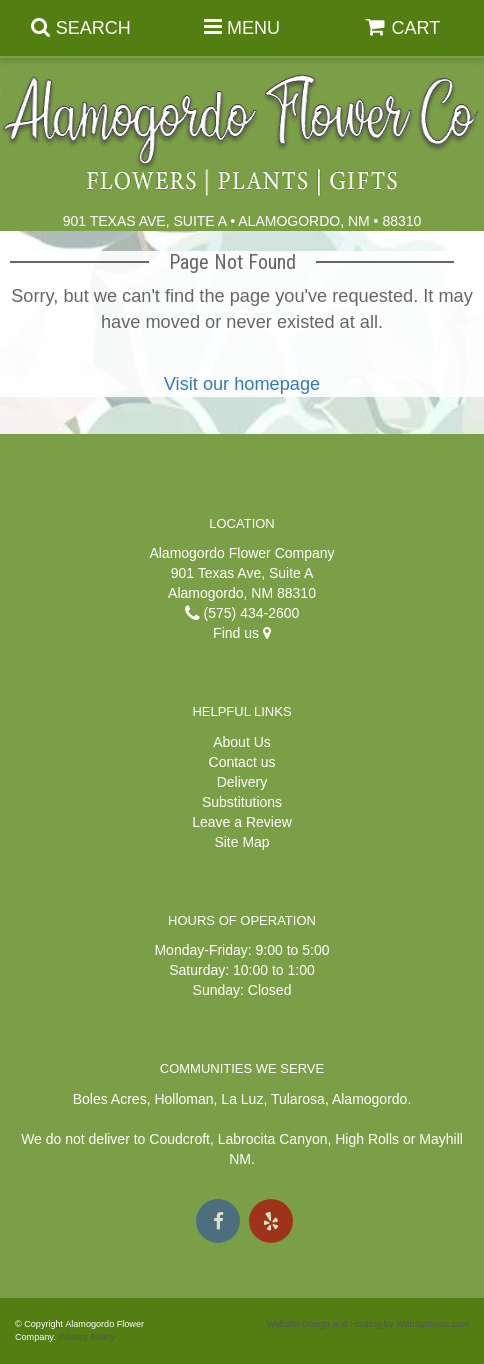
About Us (242, 742)
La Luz (242, 1099)
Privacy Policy (86, 1337)
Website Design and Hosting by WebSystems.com (368, 1324)
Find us (242, 633)
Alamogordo (370, 1099)
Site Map (241, 842)
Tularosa (298, 1099)
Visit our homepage (242, 384)
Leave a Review (242, 822)
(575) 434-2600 (242, 613)
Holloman (183, 1099)
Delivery (242, 782)
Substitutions (242, 802)
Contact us (242, 762)
